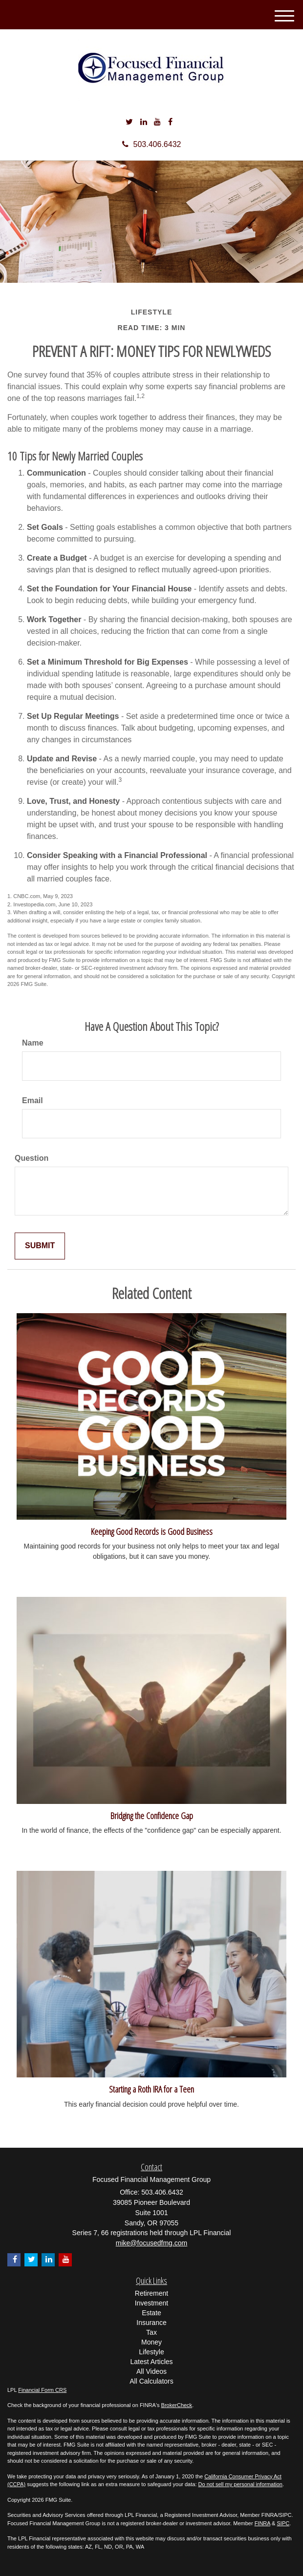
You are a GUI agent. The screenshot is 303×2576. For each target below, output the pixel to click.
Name (32, 1043)
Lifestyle (151, 2352)
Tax (151, 2332)
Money (151, 2342)
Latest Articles (151, 2362)
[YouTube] (157, 122)
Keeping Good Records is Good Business (152, 1531)
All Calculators (151, 2381)
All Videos (151, 2371)
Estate (151, 2313)
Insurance (151, 2322)
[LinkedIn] (143, 122)
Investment (151, 2303)
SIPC (283, 2523)
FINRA (262, 2523)
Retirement (151, 2293)
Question (31, 1158)
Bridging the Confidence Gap (151, 1815)
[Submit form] (40, 1246)
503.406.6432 (151, 144)
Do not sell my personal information (240, 2484)
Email (32, 1100)
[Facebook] (170, 122)
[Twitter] (129, 122)
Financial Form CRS (42, 2390)
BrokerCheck (177, 2405)
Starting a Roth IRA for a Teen (151, 2089)
